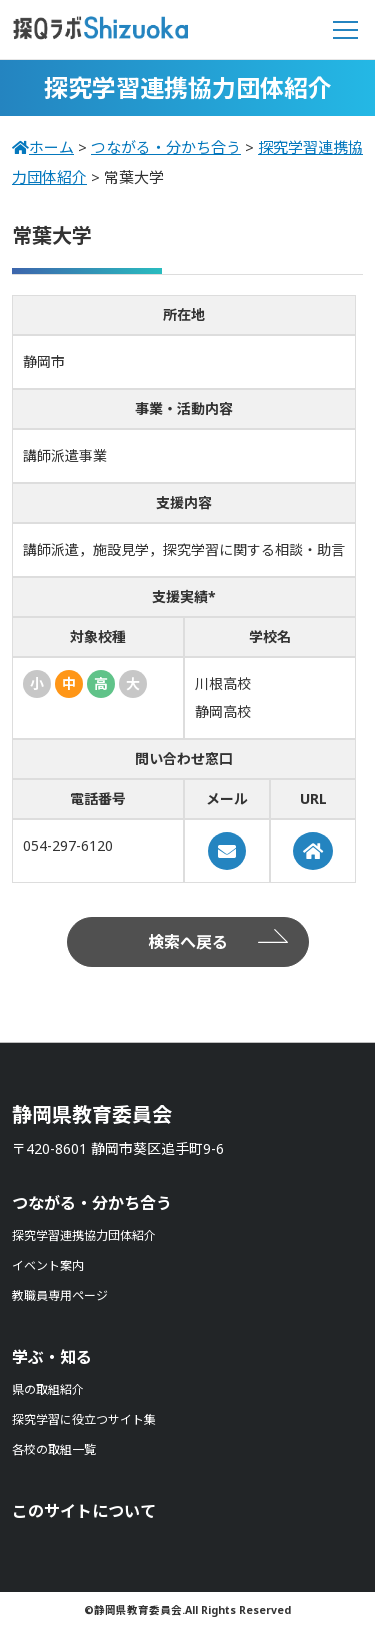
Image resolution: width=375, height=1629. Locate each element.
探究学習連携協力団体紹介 (84, 1235)
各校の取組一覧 (54, 1449)
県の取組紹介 (48, 1389)
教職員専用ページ (60, 1295)
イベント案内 (48, 1265)
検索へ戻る (188, 942)
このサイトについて (84, 1511)
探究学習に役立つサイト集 (84, 1419)
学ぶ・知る (52, 1357)
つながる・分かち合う (92, 1203)
